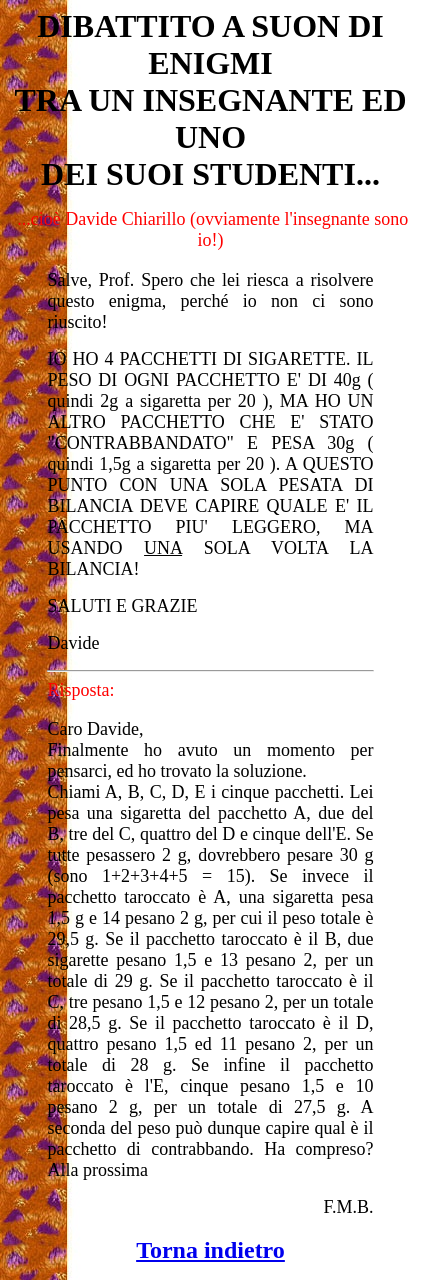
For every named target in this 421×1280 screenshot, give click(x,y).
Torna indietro (210, 1250)
